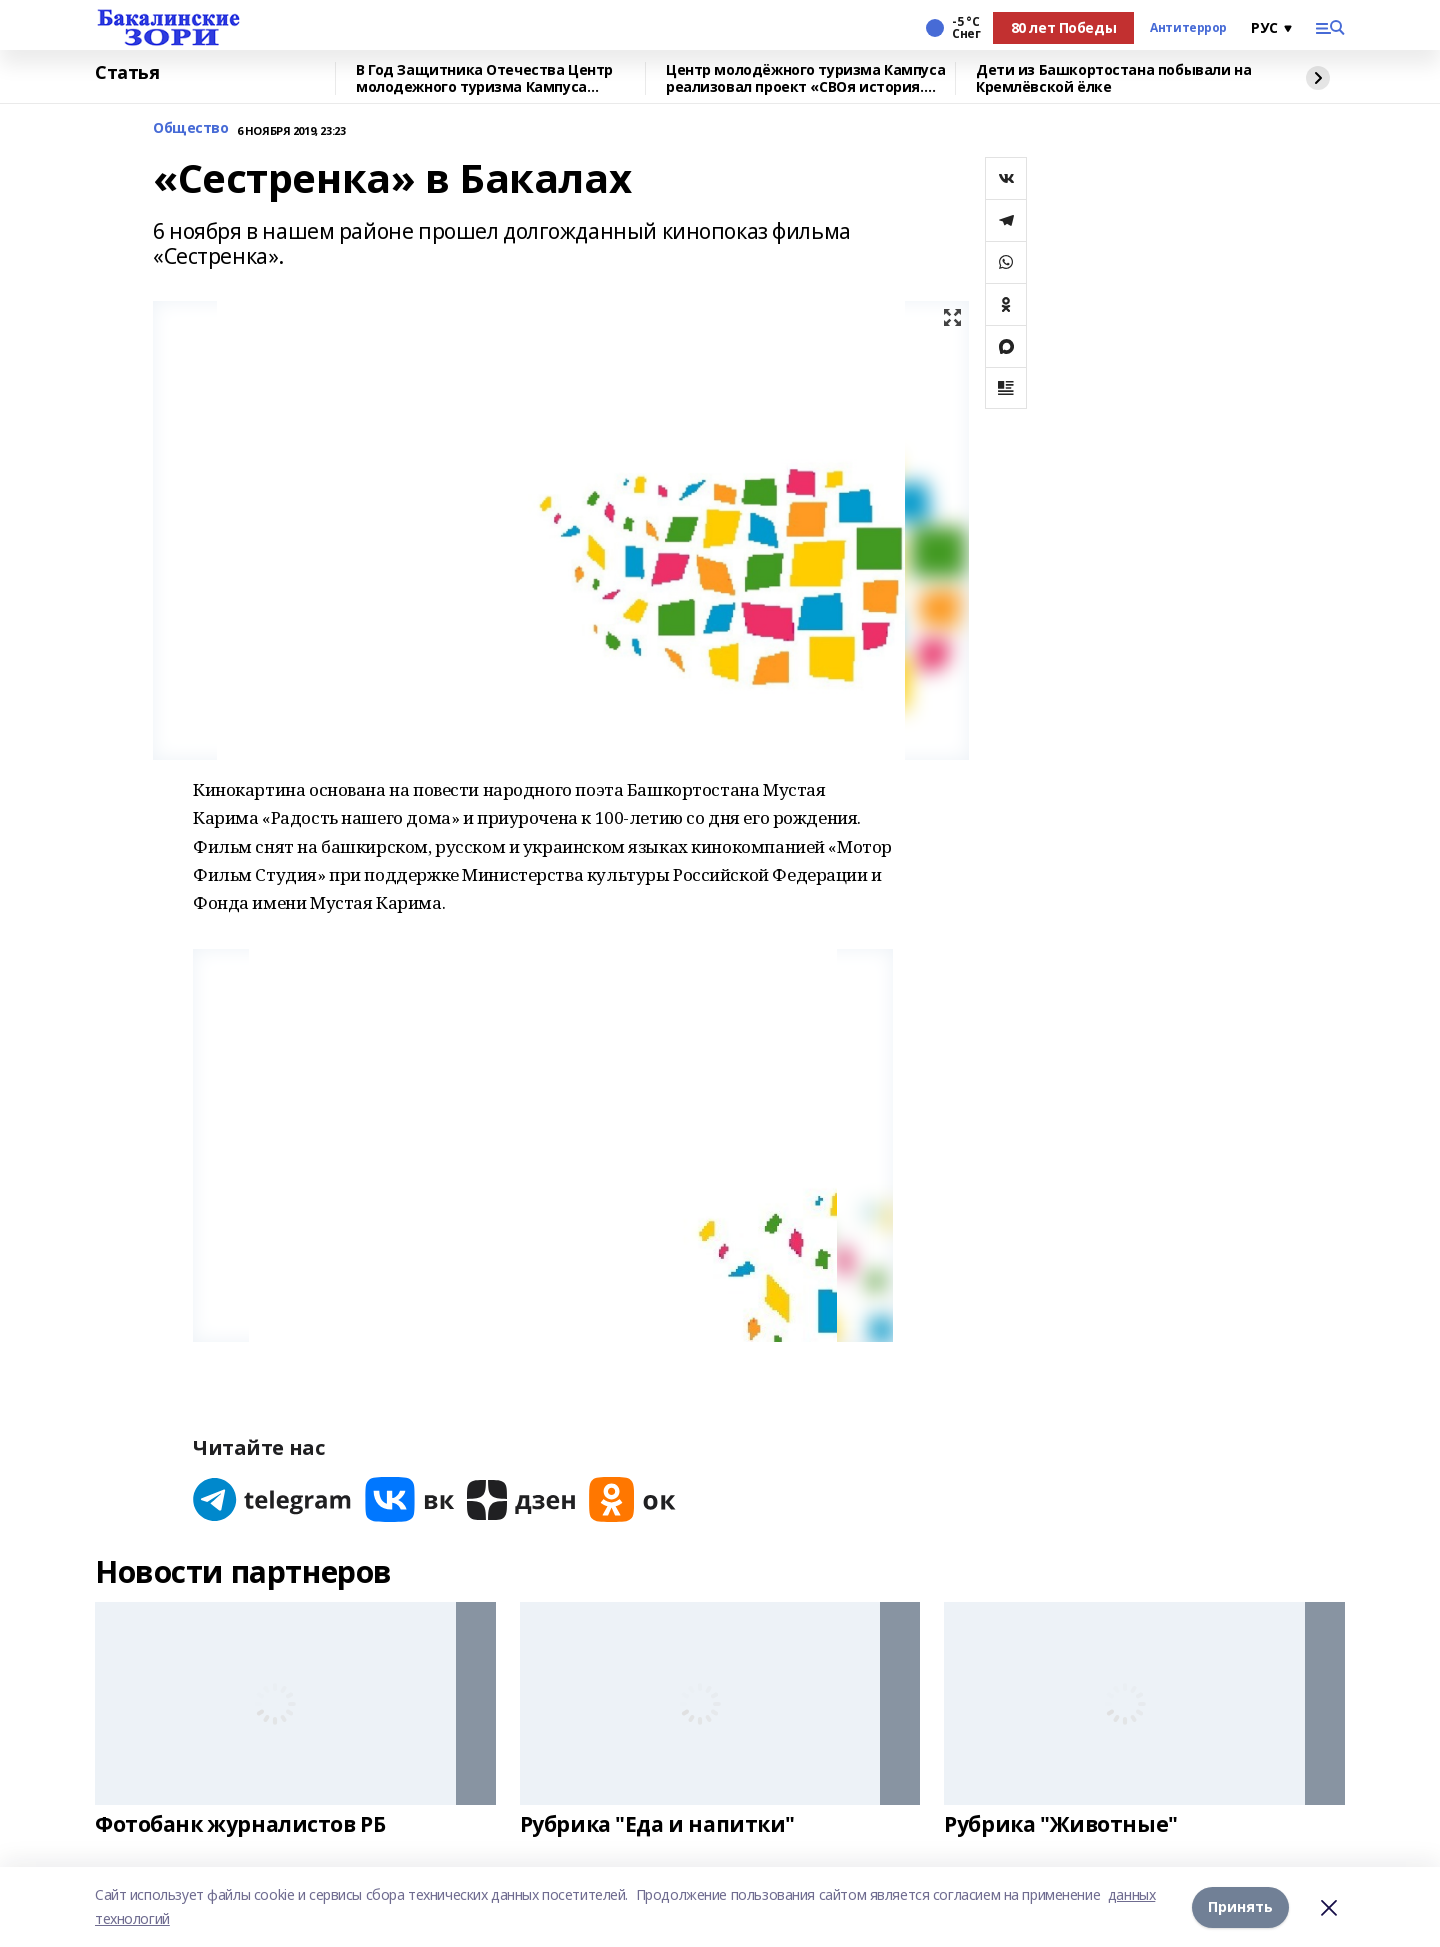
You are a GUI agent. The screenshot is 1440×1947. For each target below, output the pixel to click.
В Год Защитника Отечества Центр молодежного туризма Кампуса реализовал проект (484, 78)
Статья (127, 73)
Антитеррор (1188, 28)
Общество (191, 128)
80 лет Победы (1064, 27)
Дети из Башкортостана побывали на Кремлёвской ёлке (1113, 78)
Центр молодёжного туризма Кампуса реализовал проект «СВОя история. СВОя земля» (805, 78)
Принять (1240, 1906)
